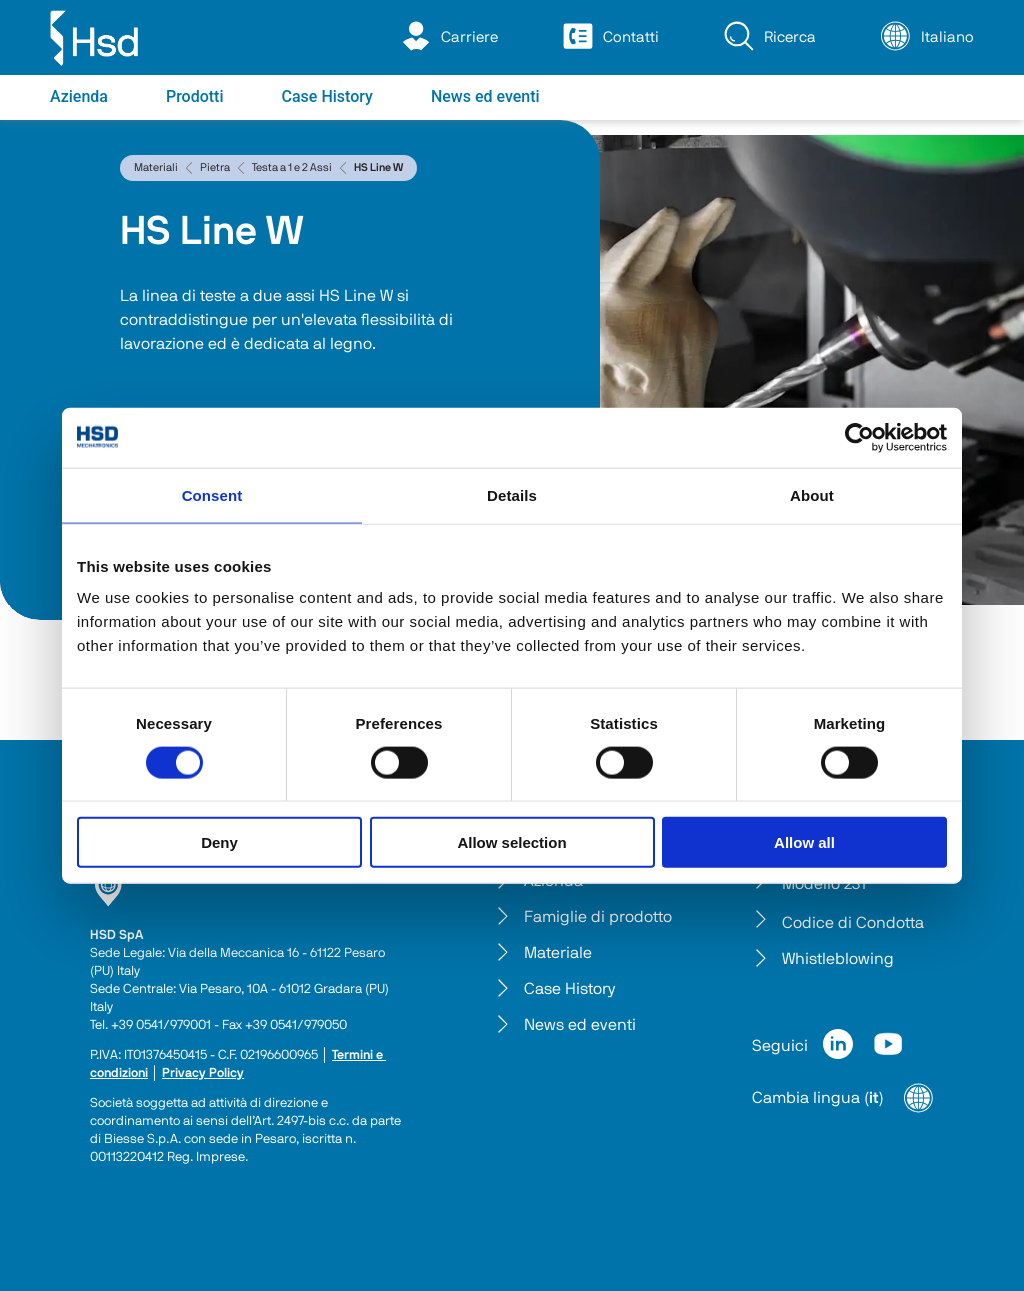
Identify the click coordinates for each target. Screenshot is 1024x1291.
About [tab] (812, 494)
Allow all (804, 842)
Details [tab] (512, 494)
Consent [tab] (212, 494)
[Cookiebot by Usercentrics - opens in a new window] (859, 437)
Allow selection (511, 842)
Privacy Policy (203, 1073)
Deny (219, 842)
